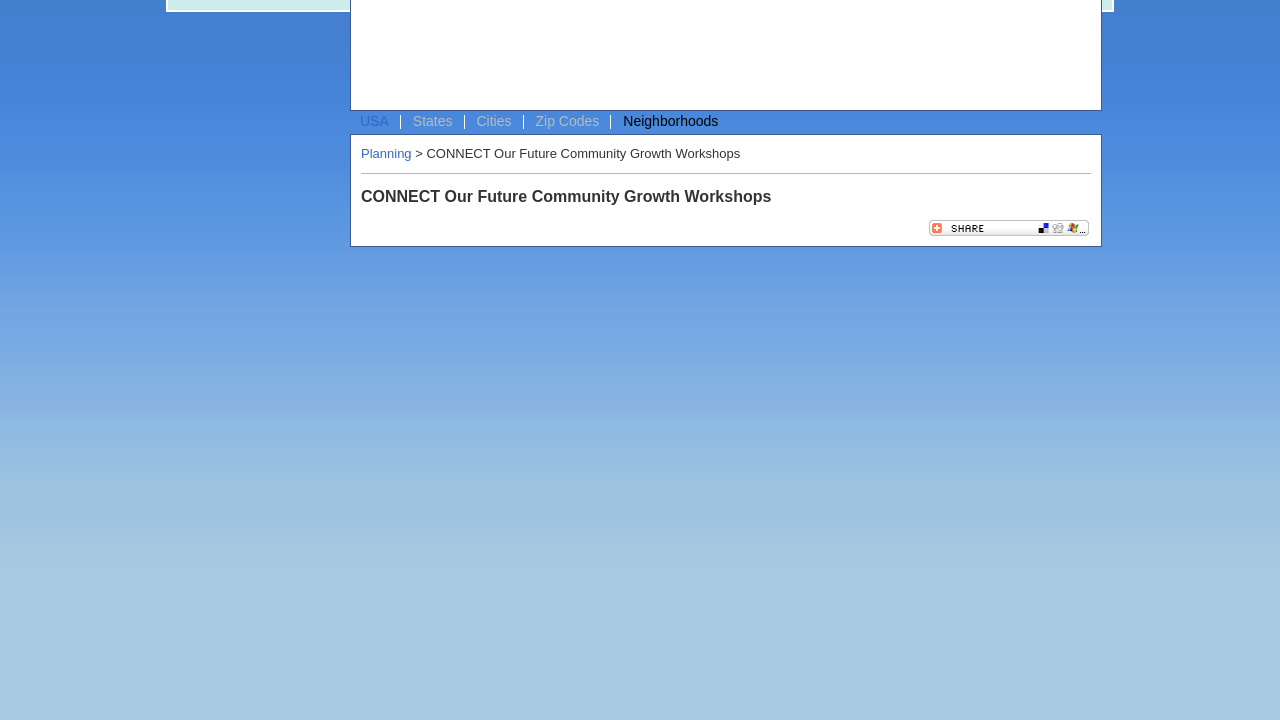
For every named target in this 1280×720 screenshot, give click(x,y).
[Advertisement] (721, 56)
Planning (386, 153)
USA (374, 121)
